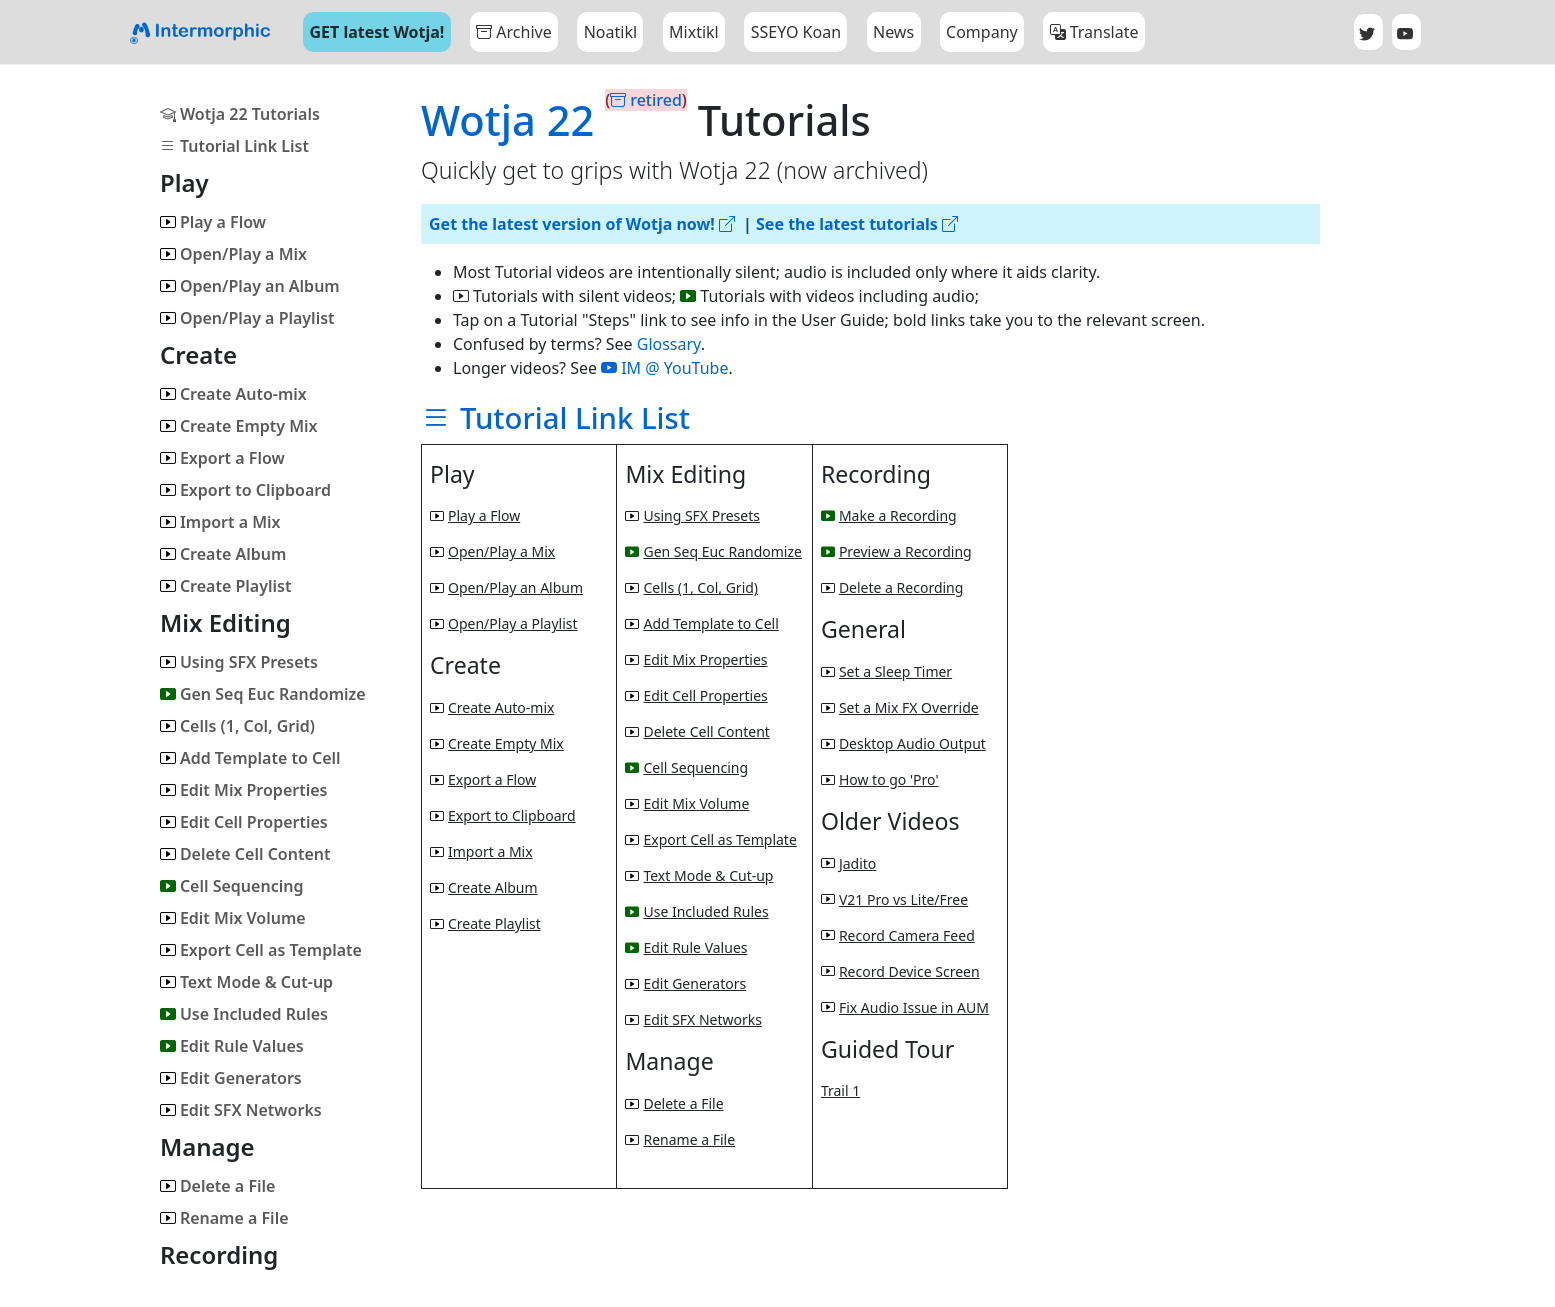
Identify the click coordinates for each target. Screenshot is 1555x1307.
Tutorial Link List (234, 146)
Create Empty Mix (239, 426)
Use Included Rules (244, 1014)
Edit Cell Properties (244, 822)
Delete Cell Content (245, 854)
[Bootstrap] (200, 32)
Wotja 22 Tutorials (240, 114)
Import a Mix (220, 522)
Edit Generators (231, 1078)
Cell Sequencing (232, 886)
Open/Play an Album (250, 286)
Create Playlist (226, 586)
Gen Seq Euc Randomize (263, 694)
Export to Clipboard (245, 490)
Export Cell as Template (261, 950)
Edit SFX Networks (241, 1110)
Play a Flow (213, 222)
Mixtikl (694, 32)
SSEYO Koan (796, 32)
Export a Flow (222, 458)
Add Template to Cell (250, 758)
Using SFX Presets (239, 662)
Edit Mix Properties (244, 790)
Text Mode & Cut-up (246, 982)
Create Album (223, 554)
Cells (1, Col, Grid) (237, 726)
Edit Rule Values (232, 1046)
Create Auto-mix (233, 394)
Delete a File (218, 1186)
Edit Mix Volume (233, 918)
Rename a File (224, 1218)
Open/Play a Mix (233, 254)
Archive (513, 32)
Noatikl (610, 32)
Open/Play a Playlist (247, 318)
